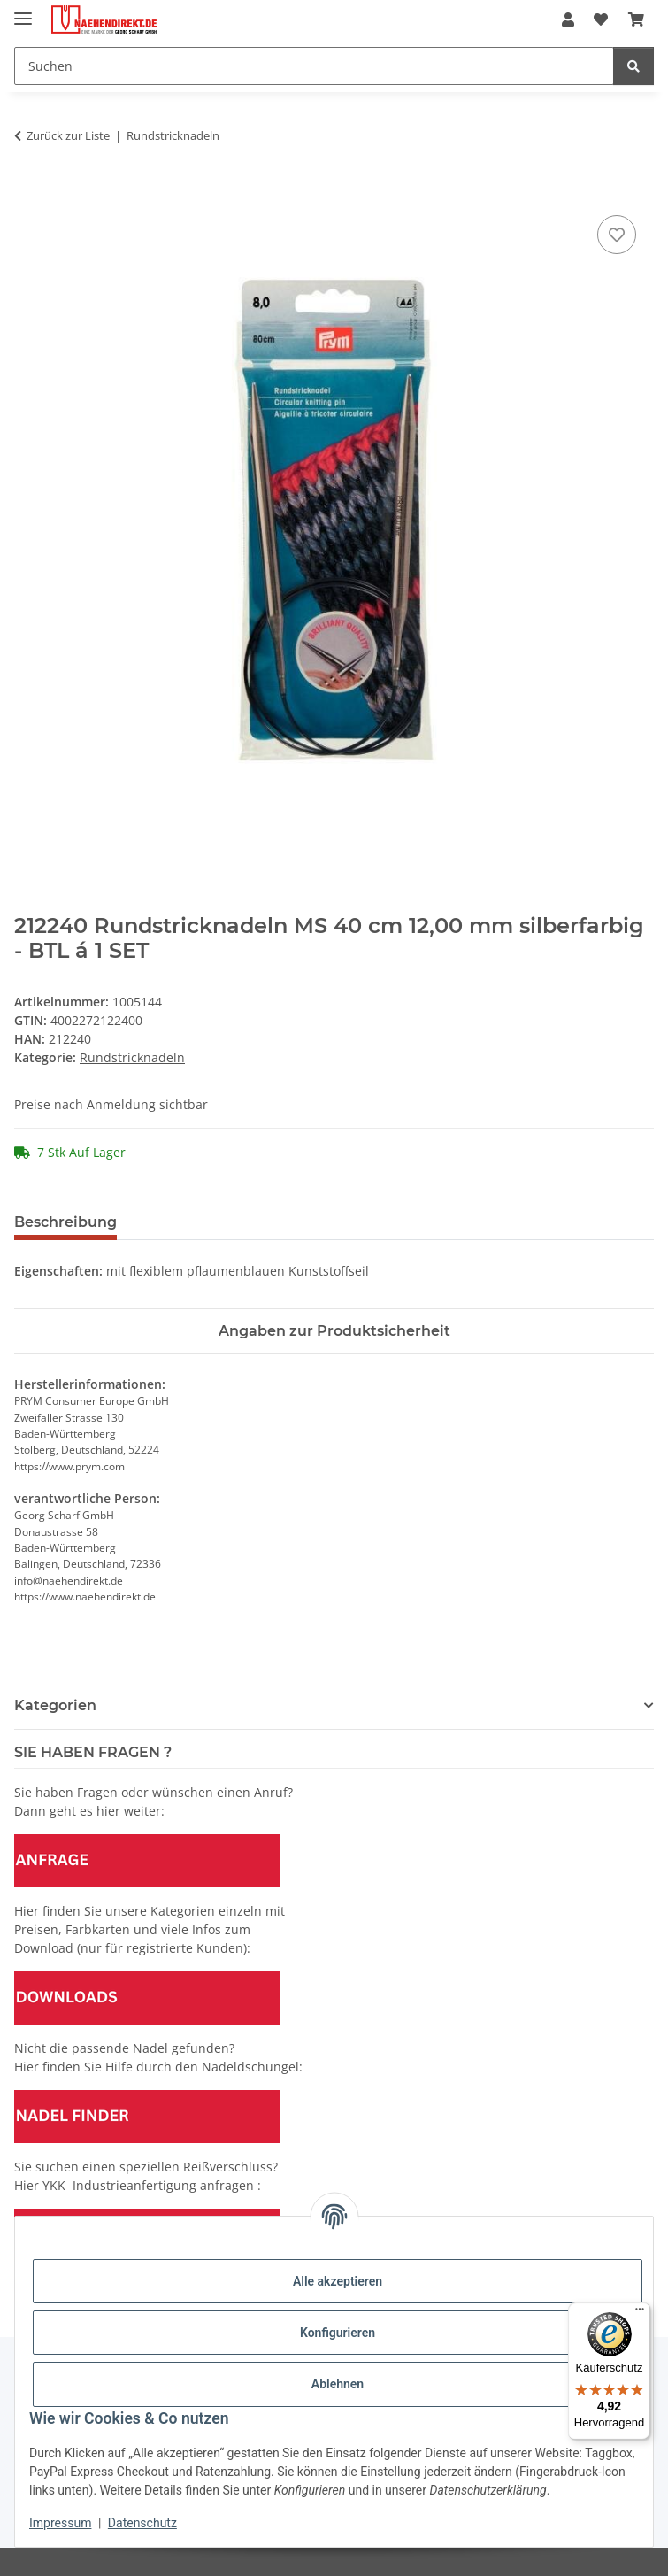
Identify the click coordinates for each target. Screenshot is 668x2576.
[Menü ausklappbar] (23, 11)
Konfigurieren (337, 2332)
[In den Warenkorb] (28, 191)
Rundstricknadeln (132, 1057)
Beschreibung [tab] (65, 1222)
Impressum (60, 2523)
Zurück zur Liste (68, 135)
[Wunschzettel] (601, 19)
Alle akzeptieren (337, 2281)
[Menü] (639, 2313)
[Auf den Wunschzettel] (616, 234)
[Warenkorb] (636, 19)
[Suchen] (314, 66)
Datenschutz (142, 2523)
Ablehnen (337, 2384)
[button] (568, 19)
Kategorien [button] (55, 1705)
